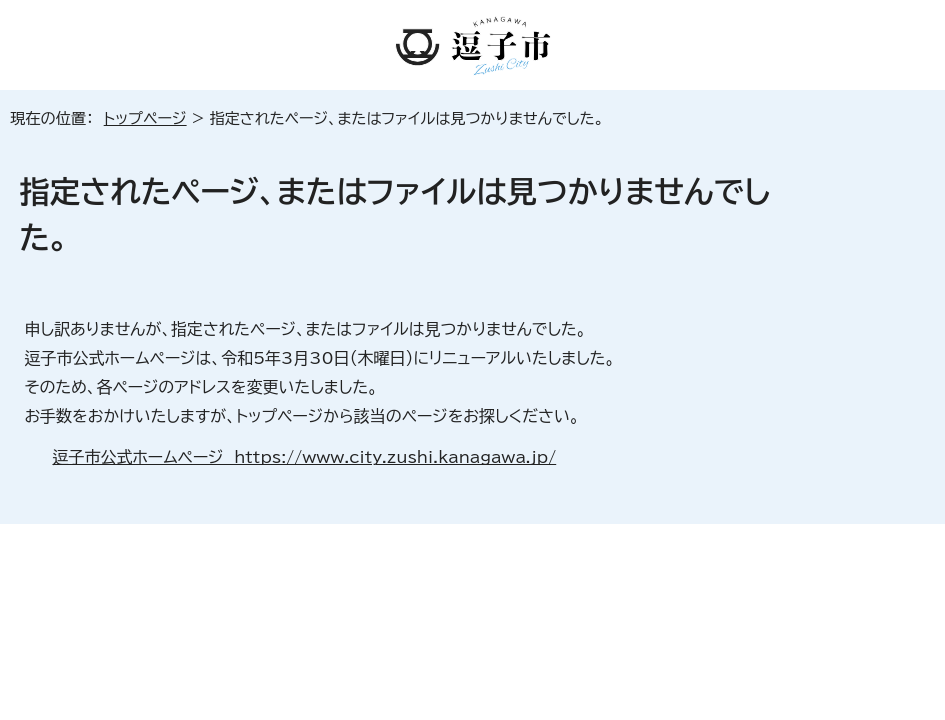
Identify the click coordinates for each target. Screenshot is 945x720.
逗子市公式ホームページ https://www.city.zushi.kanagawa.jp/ (304, 457)
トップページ (145, 118)
